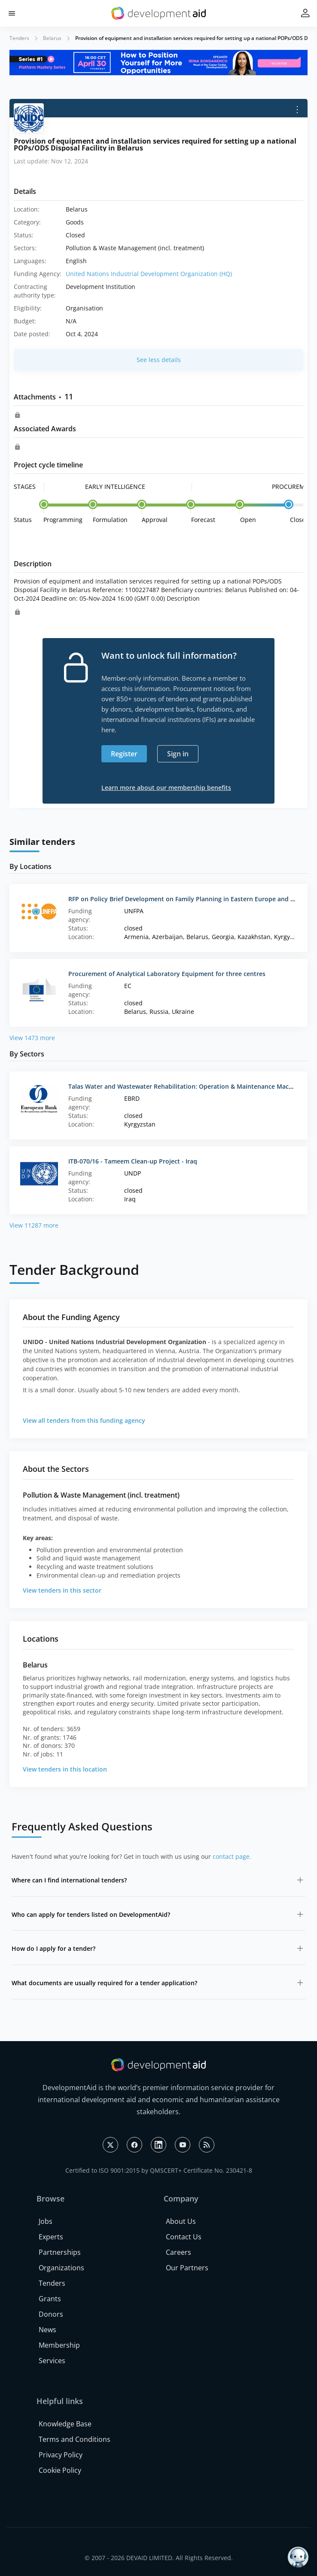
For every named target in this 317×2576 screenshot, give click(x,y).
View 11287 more (33, 1225)
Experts (51, 2236)
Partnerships (60, 2252)
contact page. (232, 1856)
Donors (51, 2314)
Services (52, 2360)
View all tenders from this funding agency (84, 1420)
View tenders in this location (65, 1769)
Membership (59, 2345)
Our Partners (187, 2267)
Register (124, 753)
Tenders (19, 38)
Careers (178, 2252)
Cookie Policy (60, 2470)
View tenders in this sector (62, 1590)
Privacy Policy (60, 2454)
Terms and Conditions (74, 2439)
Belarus (52, 38)
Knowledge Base (65, 2424)
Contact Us (183, 2236)
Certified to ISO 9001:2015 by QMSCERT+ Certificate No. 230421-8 (158, 2170)
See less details (159, 360)
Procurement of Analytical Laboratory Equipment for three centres (166, 974)
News (47, 2329)
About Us (181, 2221)
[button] (11, 13)
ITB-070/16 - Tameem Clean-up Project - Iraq (132, 1161)
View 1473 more (32, 1038)
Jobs (45, 2221)
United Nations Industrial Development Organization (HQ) (149, 274)
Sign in (178, 753)
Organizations (61, 2267)
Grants (50, 2298)
